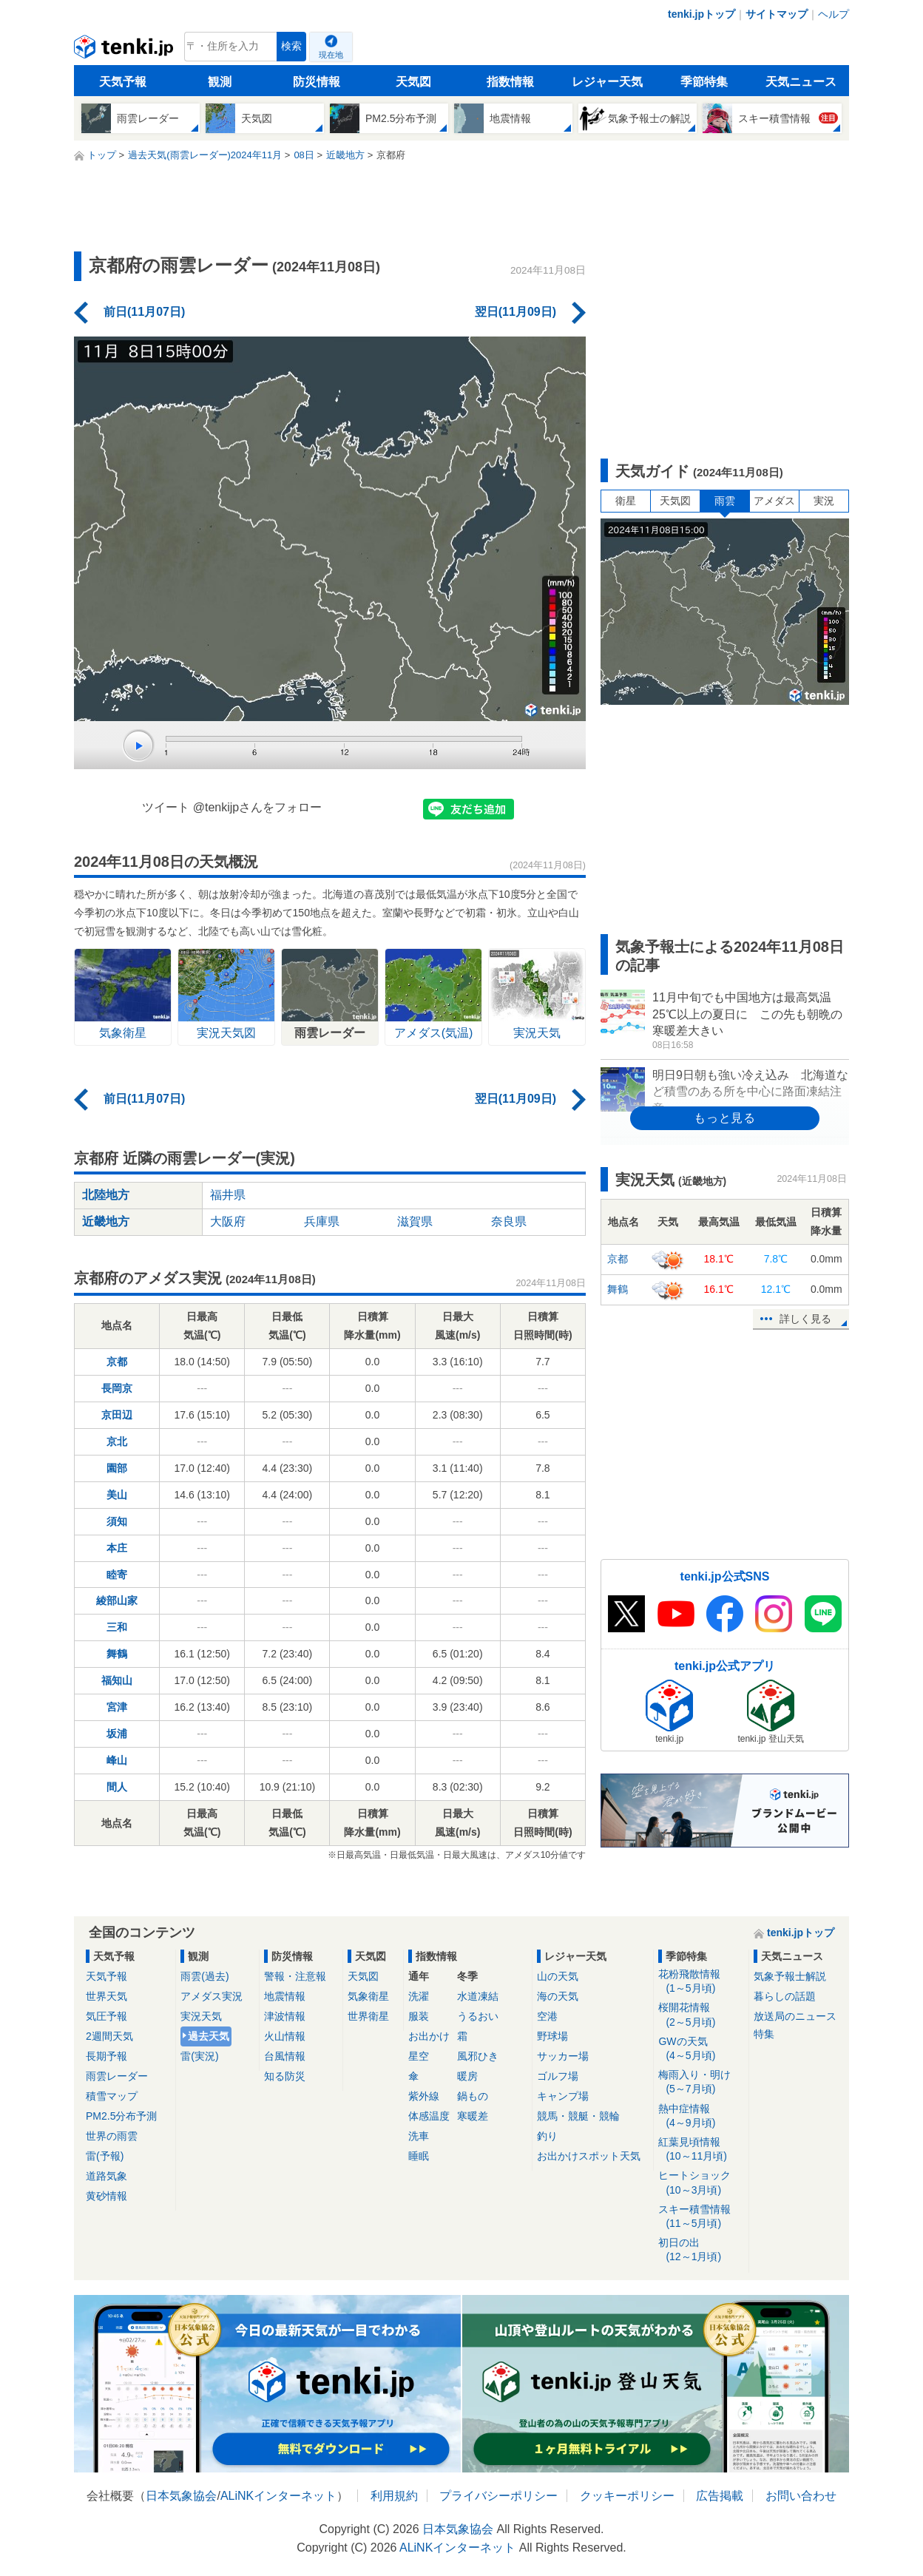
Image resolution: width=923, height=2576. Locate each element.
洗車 (418, 2136)
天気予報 (122, 81)
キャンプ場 (563, 2096)
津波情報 (284, 2016)
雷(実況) (199, 2056)
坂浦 (116, 1734)
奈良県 (509, 1221)
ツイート (165, 807)
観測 (219, 81)
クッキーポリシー (627, 2495)
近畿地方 (105, 1221)
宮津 (116, 1707)
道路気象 (106, 2176)
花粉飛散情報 (700, 1981)
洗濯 (418, 1996)
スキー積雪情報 (700, 2217)
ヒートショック (700, 2183)
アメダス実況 (211, 1996)
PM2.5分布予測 (121, 2116)
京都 (116, 1362)
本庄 (116, 1548)
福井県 (228, 1195)
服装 (418, 2016)
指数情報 (510, 81)
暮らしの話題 (785, 1996)
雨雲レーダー (117, 2076)
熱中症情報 (700, 2116)
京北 (116, 1441)
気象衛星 (368, 1996)
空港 (547, 2016)
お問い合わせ (800, 2495)
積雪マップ (112, 2096)
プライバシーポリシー (498, 2495)
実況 (824, 501)
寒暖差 (472, 2116)
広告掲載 (719, 2495)
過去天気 (208, 2036)
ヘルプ (833, 14)
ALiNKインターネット (278, 2495)
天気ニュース (800, 81)
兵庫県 (321, 1221)
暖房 (467, 2076)
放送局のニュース (795, 2016)
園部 (116, 1468)
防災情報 (316, 81)
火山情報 (284, 2036)
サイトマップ (777, 14)
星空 (418, 2056)
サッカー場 (563, 2056)
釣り (547, 2136)
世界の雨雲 (112, 2136)
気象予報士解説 (790, 1976)
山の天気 (557, 1976)
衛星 (625, 501)
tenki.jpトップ (701, 14)
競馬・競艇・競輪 (578, 2116)
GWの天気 (700, 2049)
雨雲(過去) (204, 1976)
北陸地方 (105, 1195)
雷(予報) (105, 2156)
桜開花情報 (700, 2015)
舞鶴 (116, 1654)
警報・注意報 (295, 1976)
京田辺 (116, 1415)
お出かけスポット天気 (588, 2156)
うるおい (477, 2016)
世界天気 (106, 1996)
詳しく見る (805, 1319)
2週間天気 (109, 2036)
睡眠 (418, 2156)
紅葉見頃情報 (700, 2149)
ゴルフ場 (557, 2076)
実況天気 (201, 2016)
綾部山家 (117, 1600)
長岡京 (116, 1388)
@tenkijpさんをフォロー (257, 807)
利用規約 (394, 2495)
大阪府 (228, 1221)
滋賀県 (415, 1221)
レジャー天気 (607, 81)
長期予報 (106, 2056)
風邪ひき (477, 2056)
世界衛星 (368, 2016)
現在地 (331, 54)
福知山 (116, 1680)
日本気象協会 (181, 2495)
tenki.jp (125, 50)
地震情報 (284, 1996)
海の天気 (557, 1996)
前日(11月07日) (144, 311)
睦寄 (116, 1575)
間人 (116, 1787)
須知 (116, 1521)
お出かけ (429, 2036)
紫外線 (423, 2096)
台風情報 (284, 2056)
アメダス (774, 501)
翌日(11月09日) (515, 311)
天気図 (413, 81)
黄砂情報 (106, 2196)
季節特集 (704, 81)
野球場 (552, 2036)
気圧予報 (106, 2016)
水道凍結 (477, 1996)
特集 (764, 2034)
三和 (116, 1627)
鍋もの (472, 2096)
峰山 (116, 1760)
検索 (291, 46)
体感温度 (429, 2116)
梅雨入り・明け (700, 2082)
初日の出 (700, 2250)
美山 (116, 1495)
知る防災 (284, 2076)
